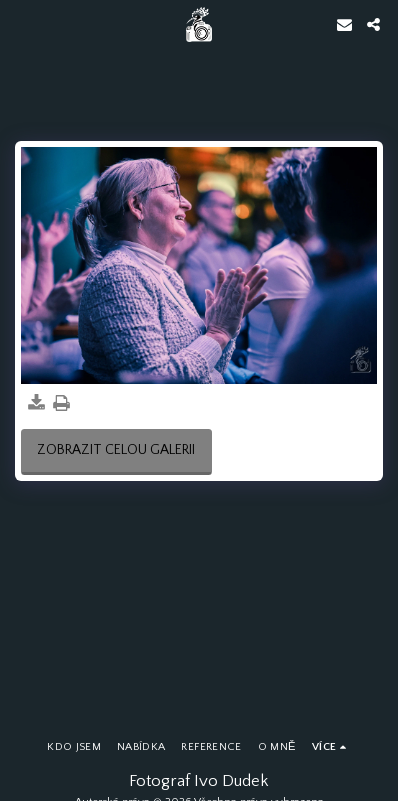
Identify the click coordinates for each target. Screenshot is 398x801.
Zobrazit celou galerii (116, 450)
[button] (22, 24)
